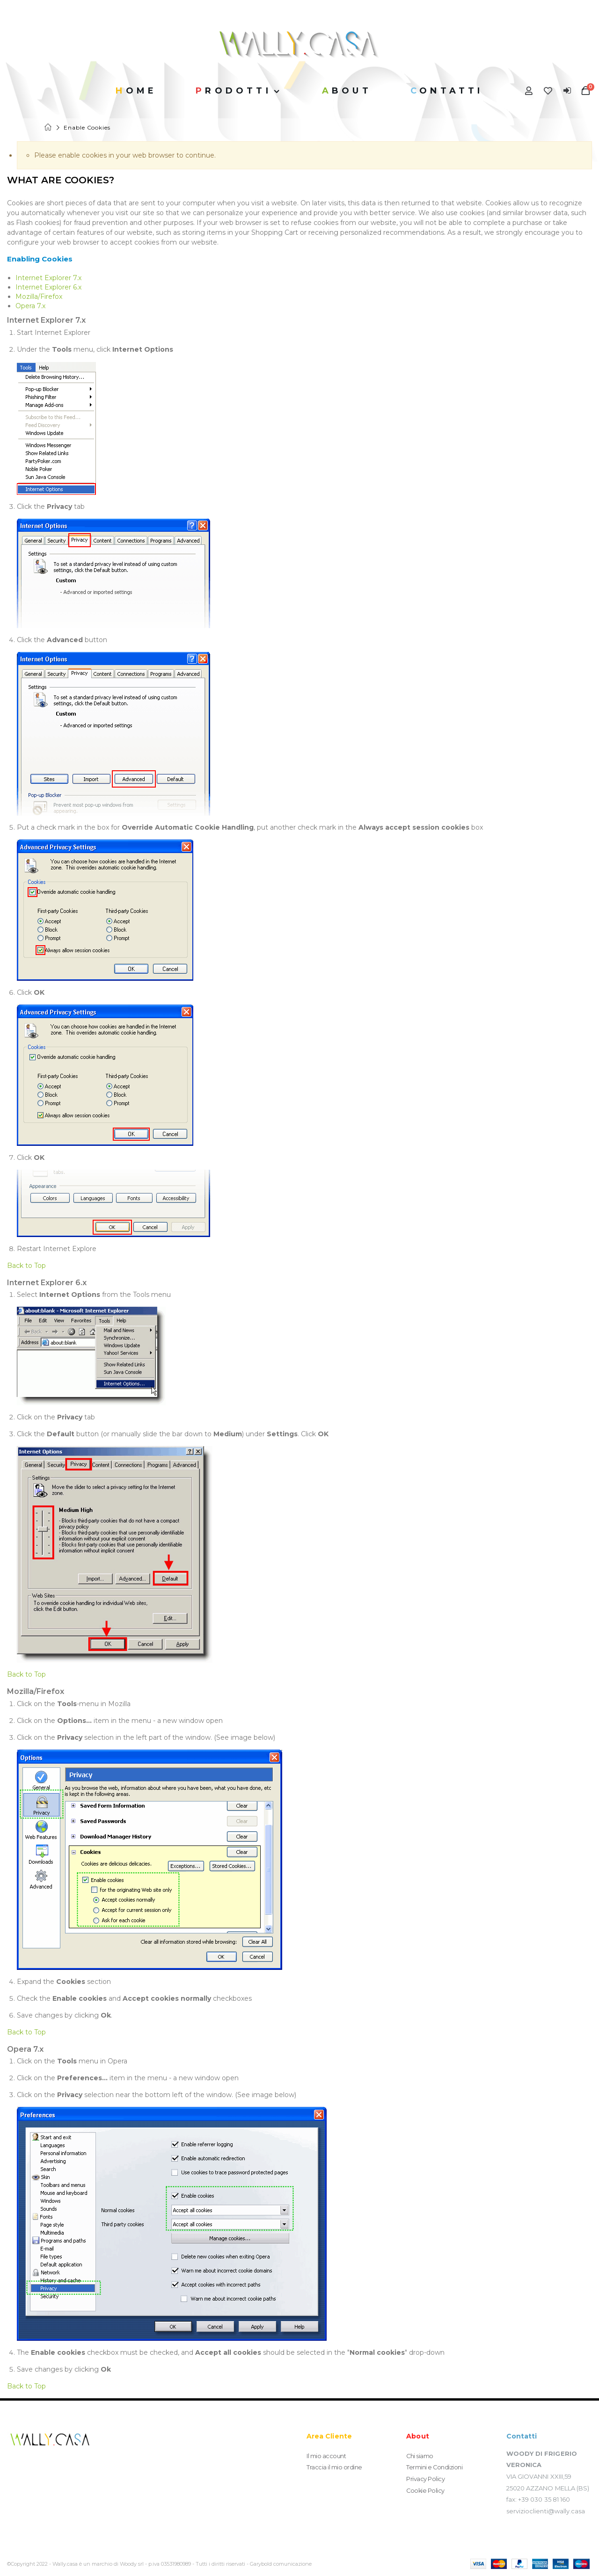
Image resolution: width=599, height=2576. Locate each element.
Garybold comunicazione (281, 2564)
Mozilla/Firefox (38, 296)
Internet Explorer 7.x (48, 278)
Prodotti (233, 91)
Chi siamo (420, 2456)
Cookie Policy (426, 2489)
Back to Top (26, 1265)
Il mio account (326, 2456)
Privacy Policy (425, 2478)
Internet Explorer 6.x (48, 287)
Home (48, 127)
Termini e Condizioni (434, 2467)
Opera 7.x (30, 306)
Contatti (446, 91)
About (347, 91)
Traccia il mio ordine (334, 2467)
